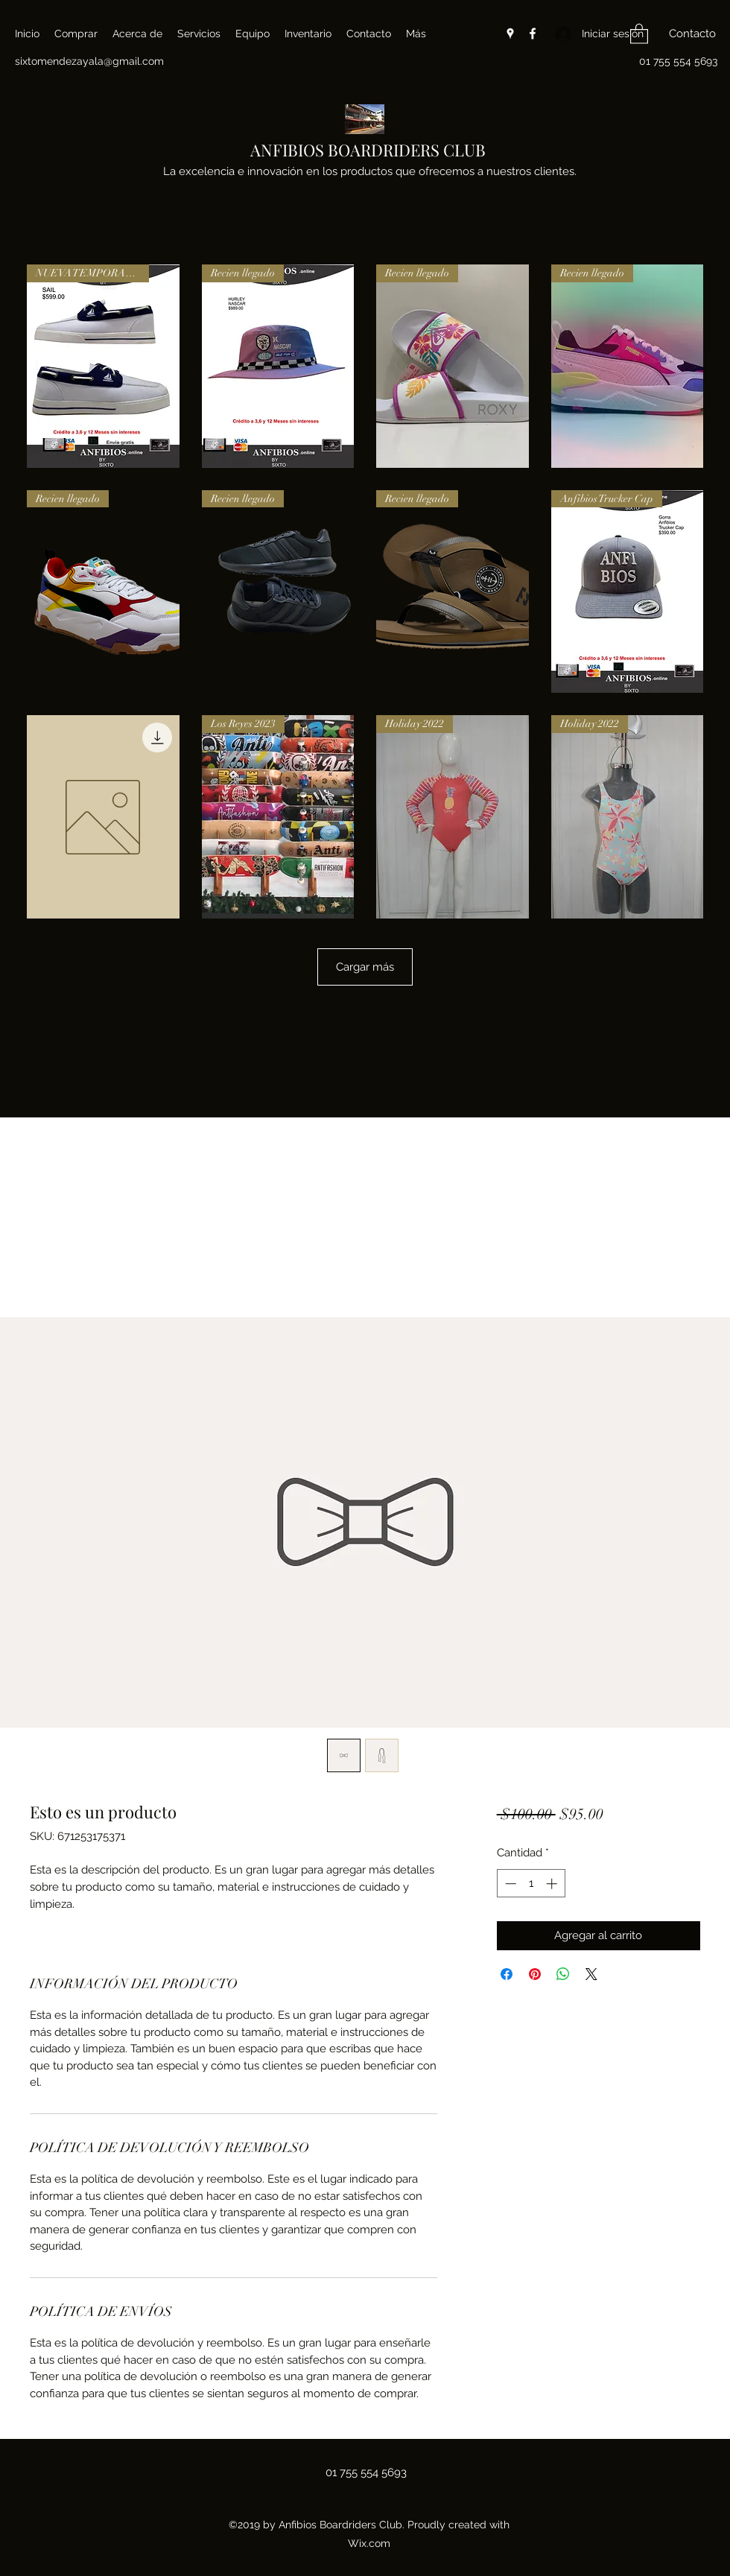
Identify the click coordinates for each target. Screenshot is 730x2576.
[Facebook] (532, 33)
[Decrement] (509, 1883)
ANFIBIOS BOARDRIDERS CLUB (368, 150)
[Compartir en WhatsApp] (563, 1974)
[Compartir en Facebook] (506, 1974)
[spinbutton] (530, 1883)
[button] (639, 33)
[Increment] (553, 1883)
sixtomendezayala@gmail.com (89, 61)
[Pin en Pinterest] (535, 1974)
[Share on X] (591, 1974)
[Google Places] (510, 33)
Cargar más (365, 967)
